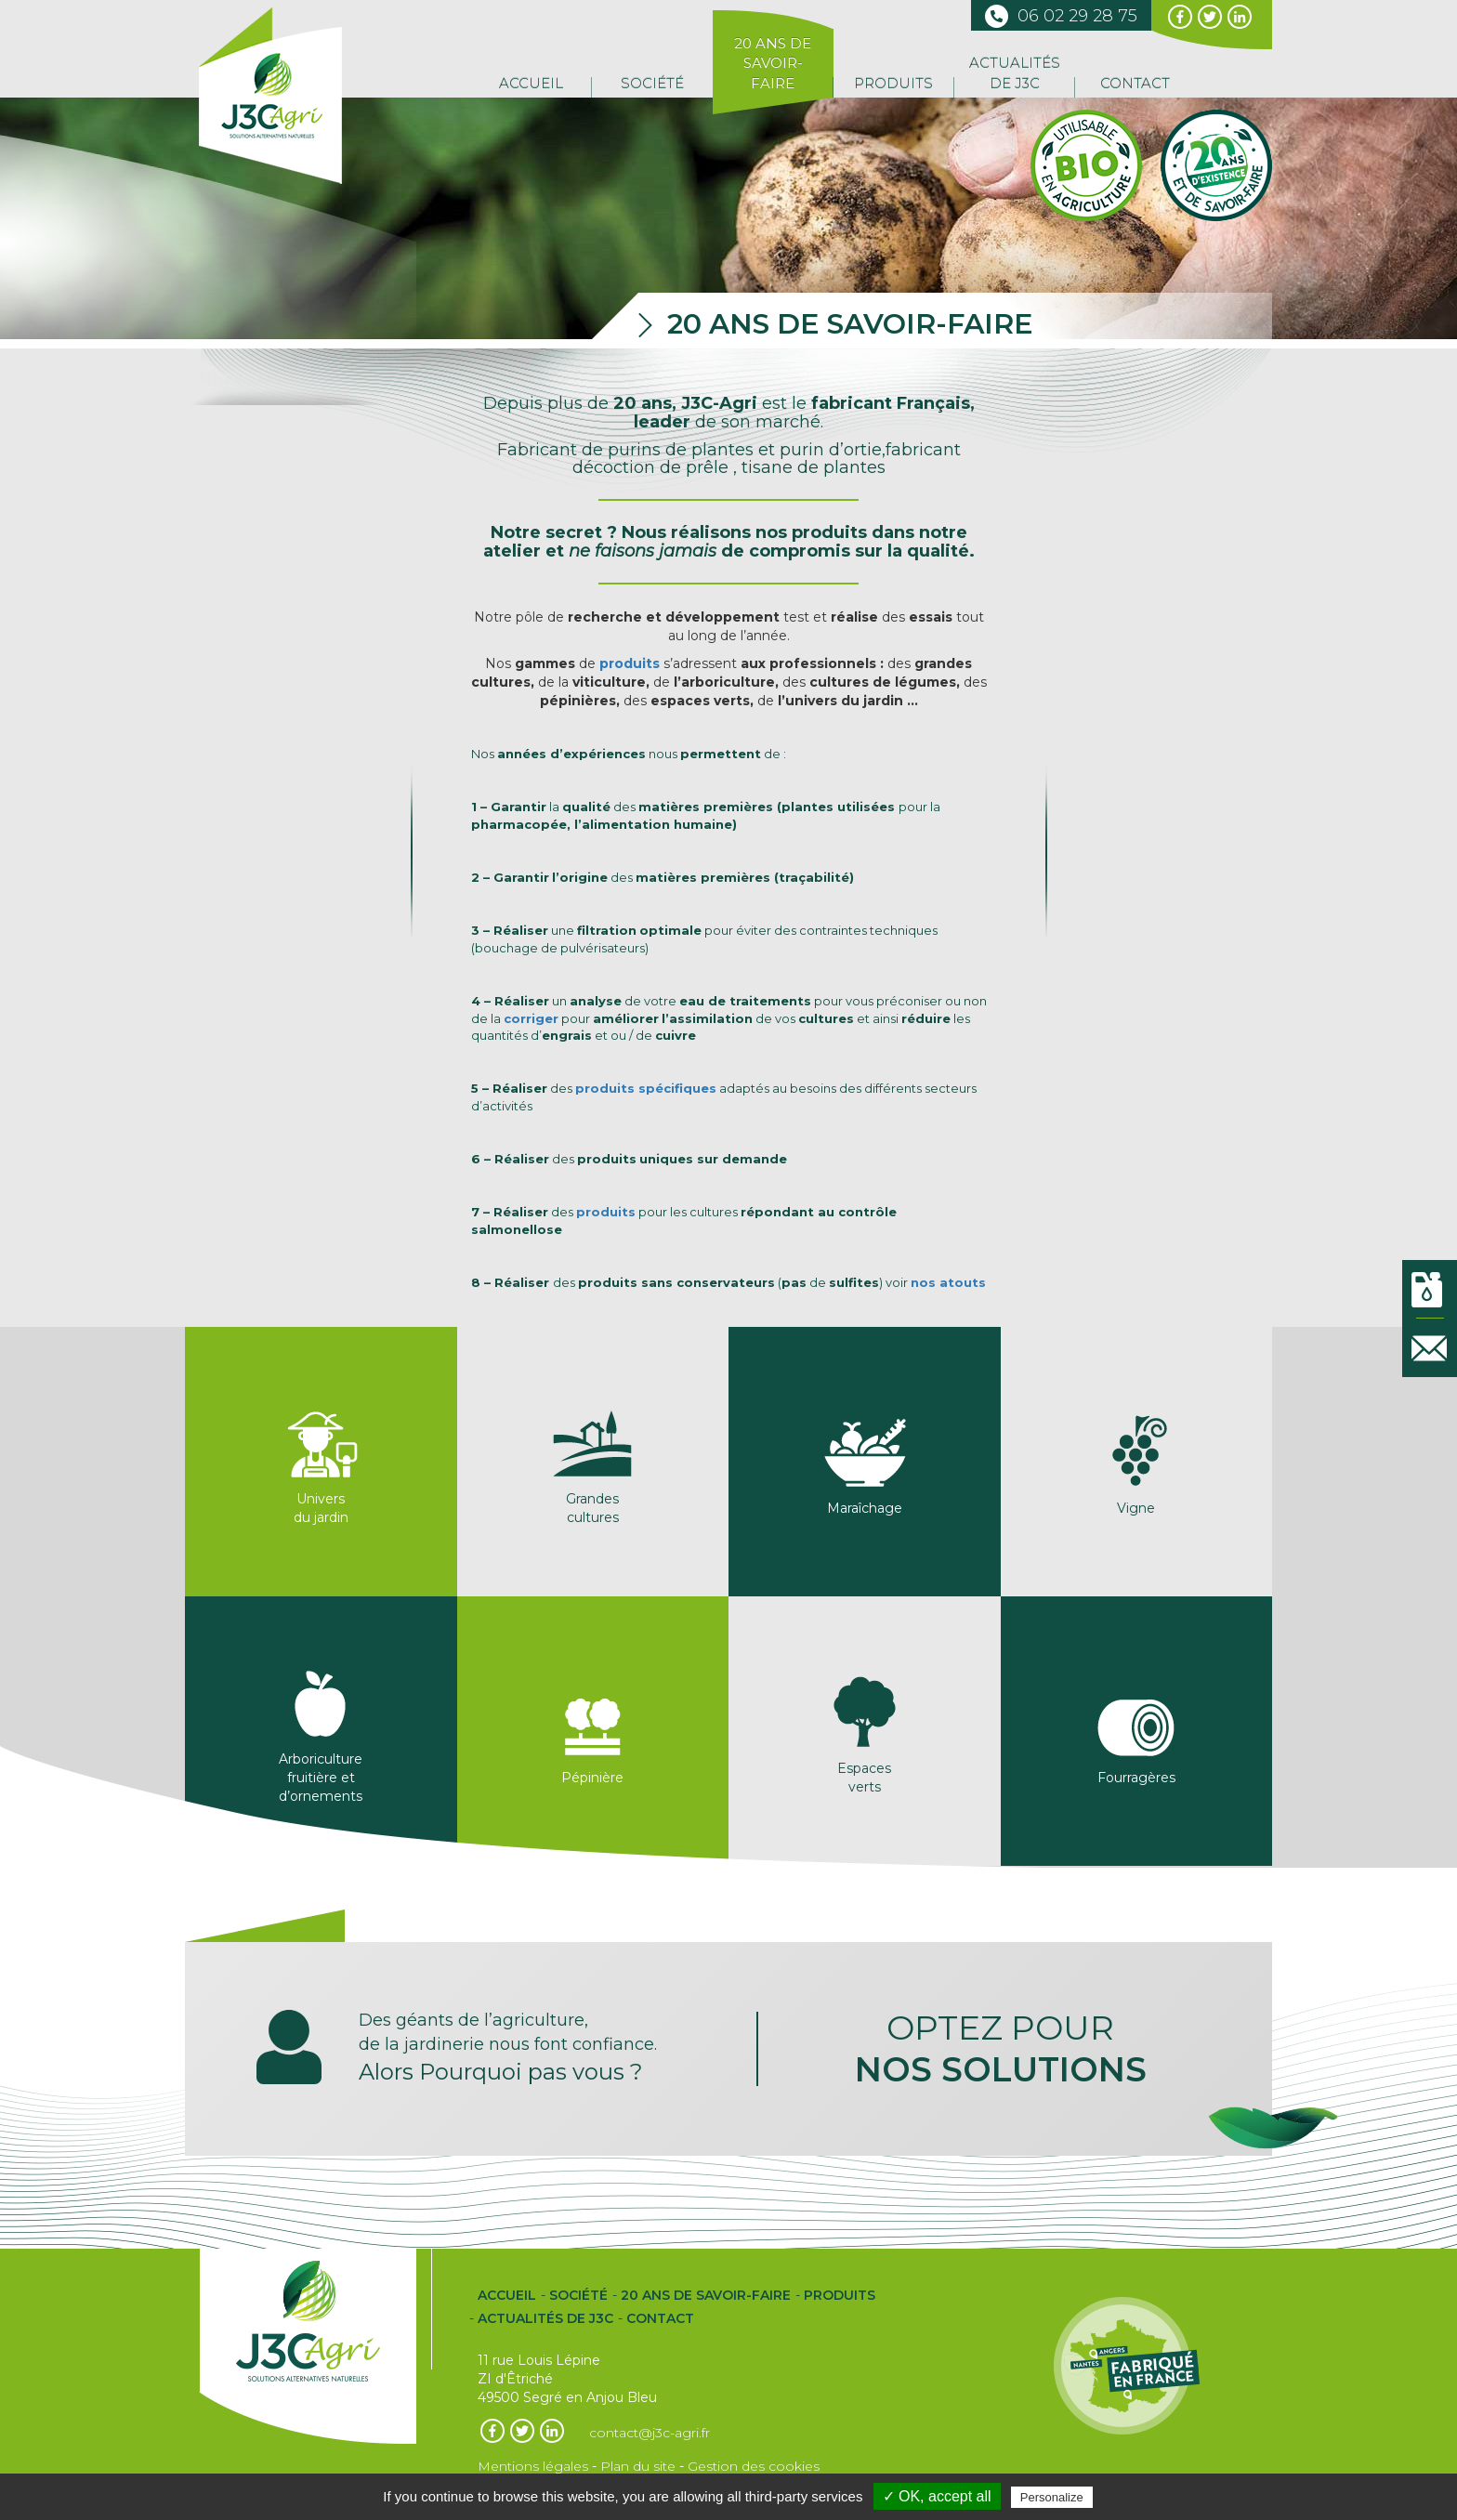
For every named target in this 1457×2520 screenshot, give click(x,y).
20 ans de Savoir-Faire (772, 63)
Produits (893, 83)
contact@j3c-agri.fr (649, 2432)
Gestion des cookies (754, 2466)
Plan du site (638, 2466)
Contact (1135, 83)
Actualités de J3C (1014, 72)
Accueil (531, 83)
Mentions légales (533, 2466)
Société (652, 83)
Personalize (1051, 2497)
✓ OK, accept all (937, 2496)
